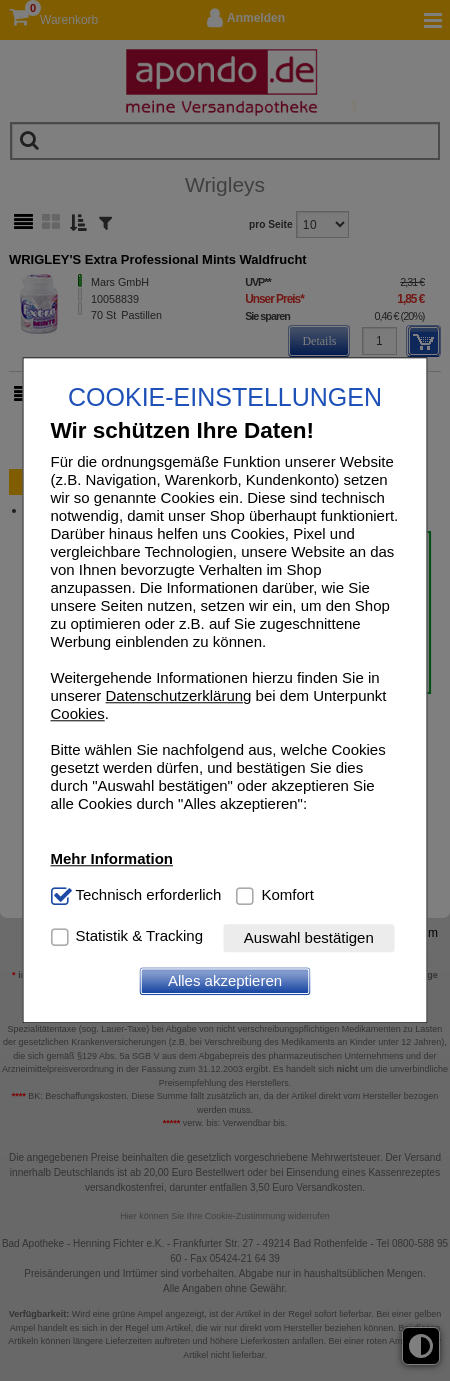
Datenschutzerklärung (179, 696)
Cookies (78, 714)
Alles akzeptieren (225, 981)
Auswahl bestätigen (309, 938)
